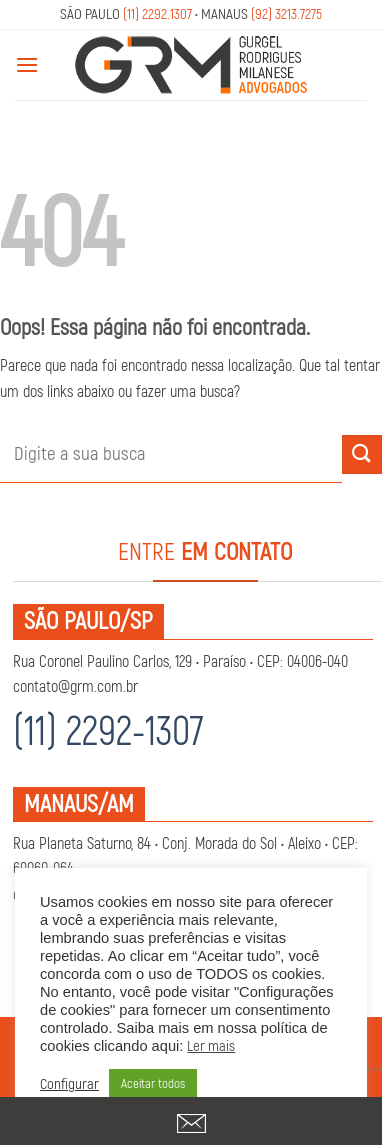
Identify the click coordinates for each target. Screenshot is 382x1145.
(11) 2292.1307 (157, 14)
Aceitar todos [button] (153, 1084)
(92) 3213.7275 (286, 14)
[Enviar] (362, 454)
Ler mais (211, 1046)
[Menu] (27, 64)
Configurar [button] (69, 1085)
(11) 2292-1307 (108, 732)
